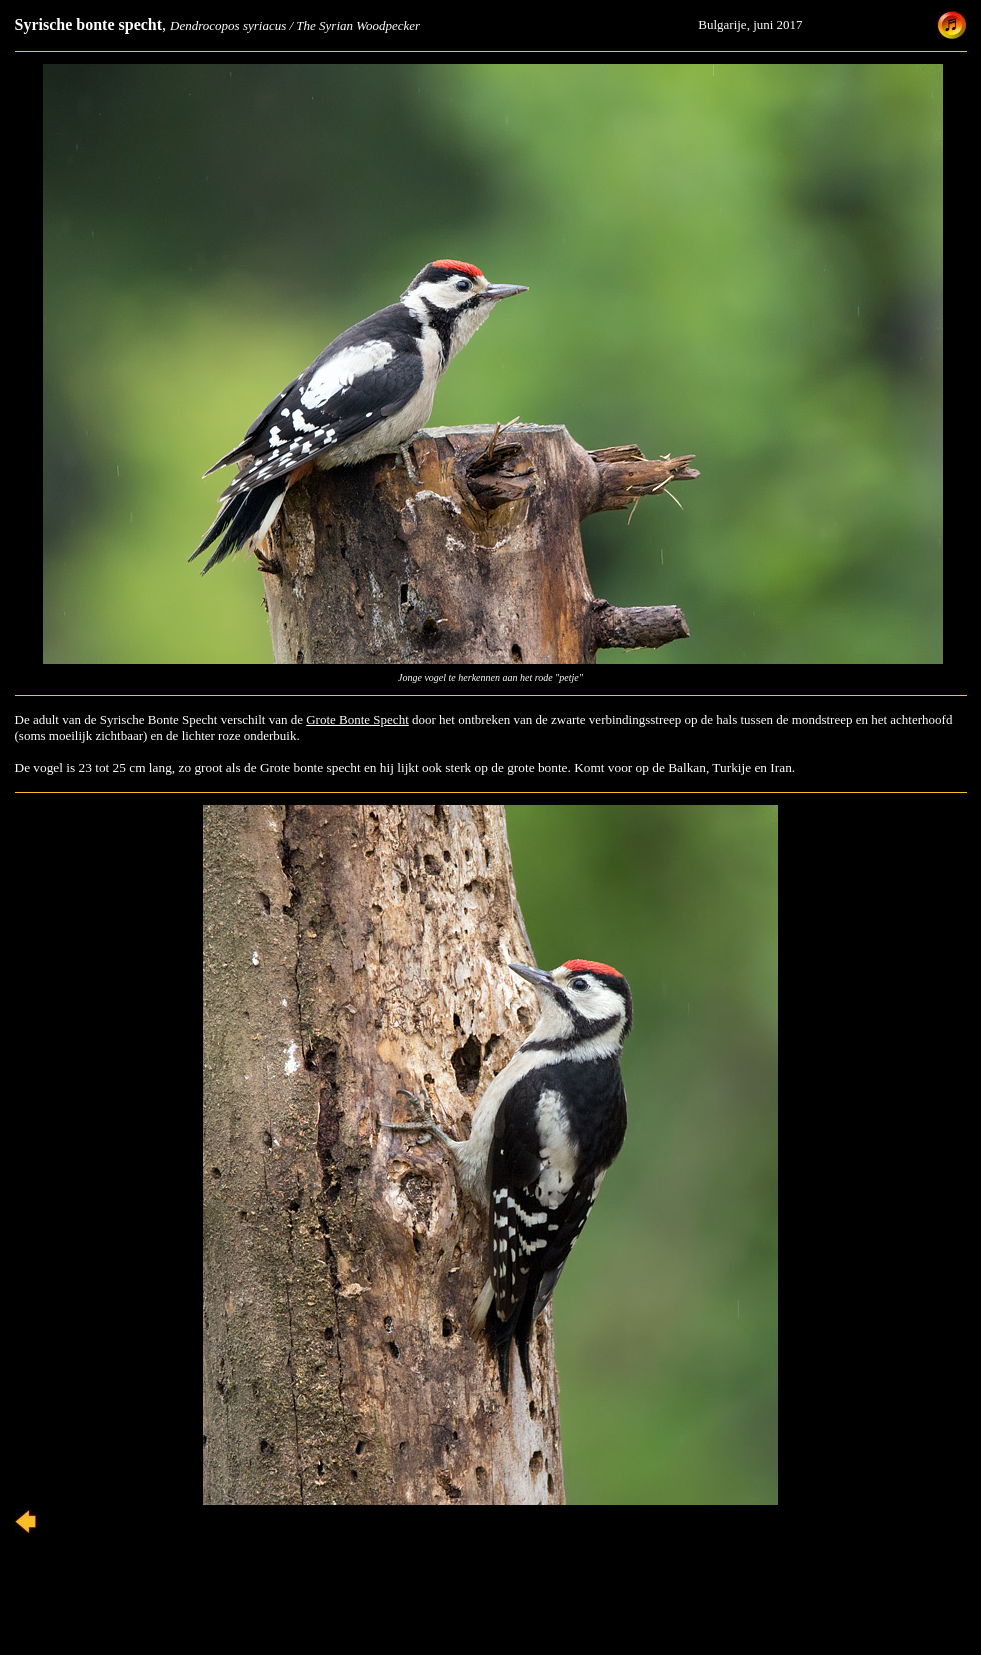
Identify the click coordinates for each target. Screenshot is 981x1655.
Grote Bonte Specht (357, 719)
